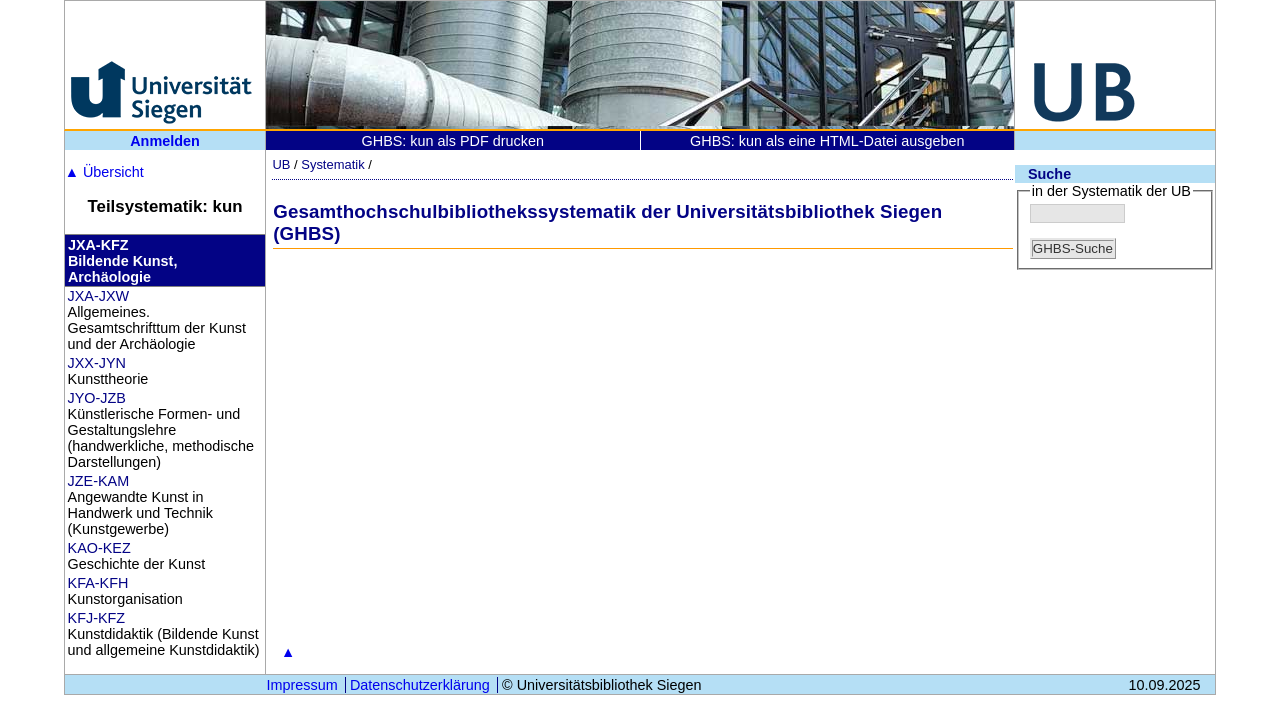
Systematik (332, 164)
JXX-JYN (97, 363)
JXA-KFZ (98, 245)
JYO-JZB (97, 398)
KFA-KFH (98, 583)
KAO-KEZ (99, 548)
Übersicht (104, 172)
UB (281, 164)
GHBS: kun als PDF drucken (453, 141)
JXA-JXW (99, 296)
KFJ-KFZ (97, 618)
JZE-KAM (99, 481)
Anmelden (165, 141)
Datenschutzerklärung (420, 685)
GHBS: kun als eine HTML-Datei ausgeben (827, 141)
